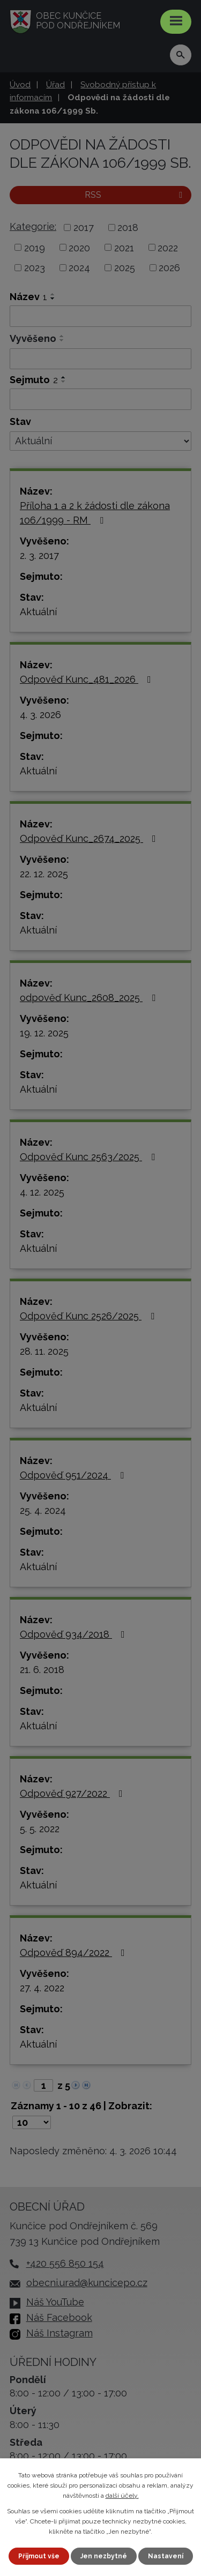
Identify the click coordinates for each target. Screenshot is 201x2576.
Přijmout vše (38, 2556)
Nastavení (165, 2556)
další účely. (122, 2495)
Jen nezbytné (103, 2556)
